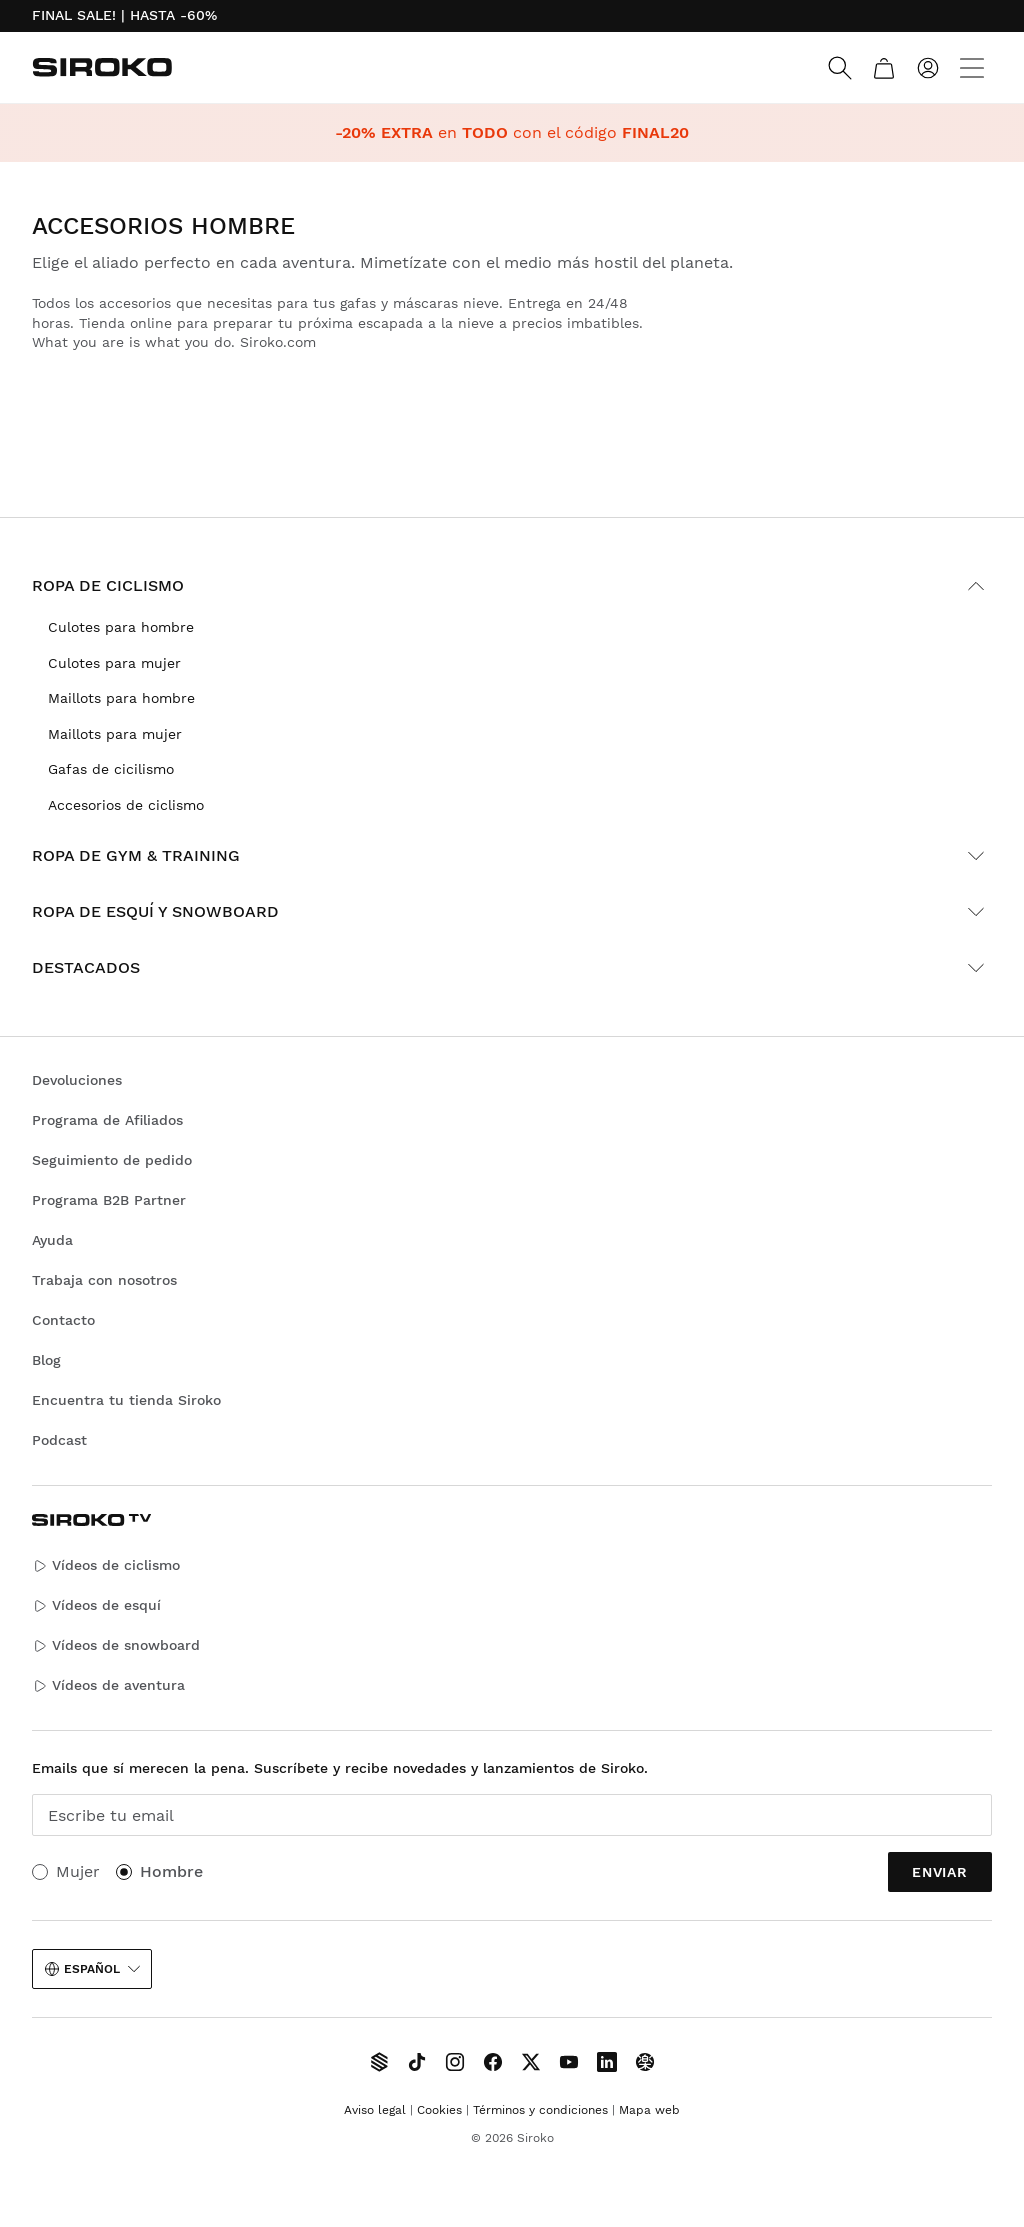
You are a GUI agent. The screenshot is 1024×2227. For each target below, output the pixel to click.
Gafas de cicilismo (111, 769)
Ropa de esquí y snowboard (512, 912)
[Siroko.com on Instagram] (455, 2062)
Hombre (171, 1871)
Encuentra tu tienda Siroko (126, 1400)
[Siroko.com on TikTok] (417, 2062)
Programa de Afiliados (107, 1120)
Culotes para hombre (121, 627)
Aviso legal (375, 2110)
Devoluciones (77, 1080)
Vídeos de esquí (96, 1605)
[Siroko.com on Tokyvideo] (645, 2062)
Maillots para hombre (121, 698)
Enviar (940, 1872)
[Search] (840, 68)
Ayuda (52, 1240)
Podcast (59, 1440)
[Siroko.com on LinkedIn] (607, 2062)
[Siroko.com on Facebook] (493, 2062)
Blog (46, 1360)
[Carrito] (884, 68)
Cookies (439, 2110)
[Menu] (972, 68)
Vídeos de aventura (108, 1685)
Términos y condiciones (540, 2110)
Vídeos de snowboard (116, 1645)
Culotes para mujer (114, 663)
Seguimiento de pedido (112, 1160)
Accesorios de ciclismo (126, 805)
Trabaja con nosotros (104, 1280)
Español (92, 1969)
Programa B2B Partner (109, 1200)
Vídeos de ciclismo (106, 1565)
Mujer (78, 1871)
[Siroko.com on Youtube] (569, 2062)
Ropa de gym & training (512, 856)
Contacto (63, 1320)
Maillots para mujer (115, 734)
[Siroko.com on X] (531, 2062)
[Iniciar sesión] (928, 68)
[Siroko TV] (379, 2062)
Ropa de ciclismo (512, 586)
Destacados (512, 968)
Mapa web (649, 2110)
